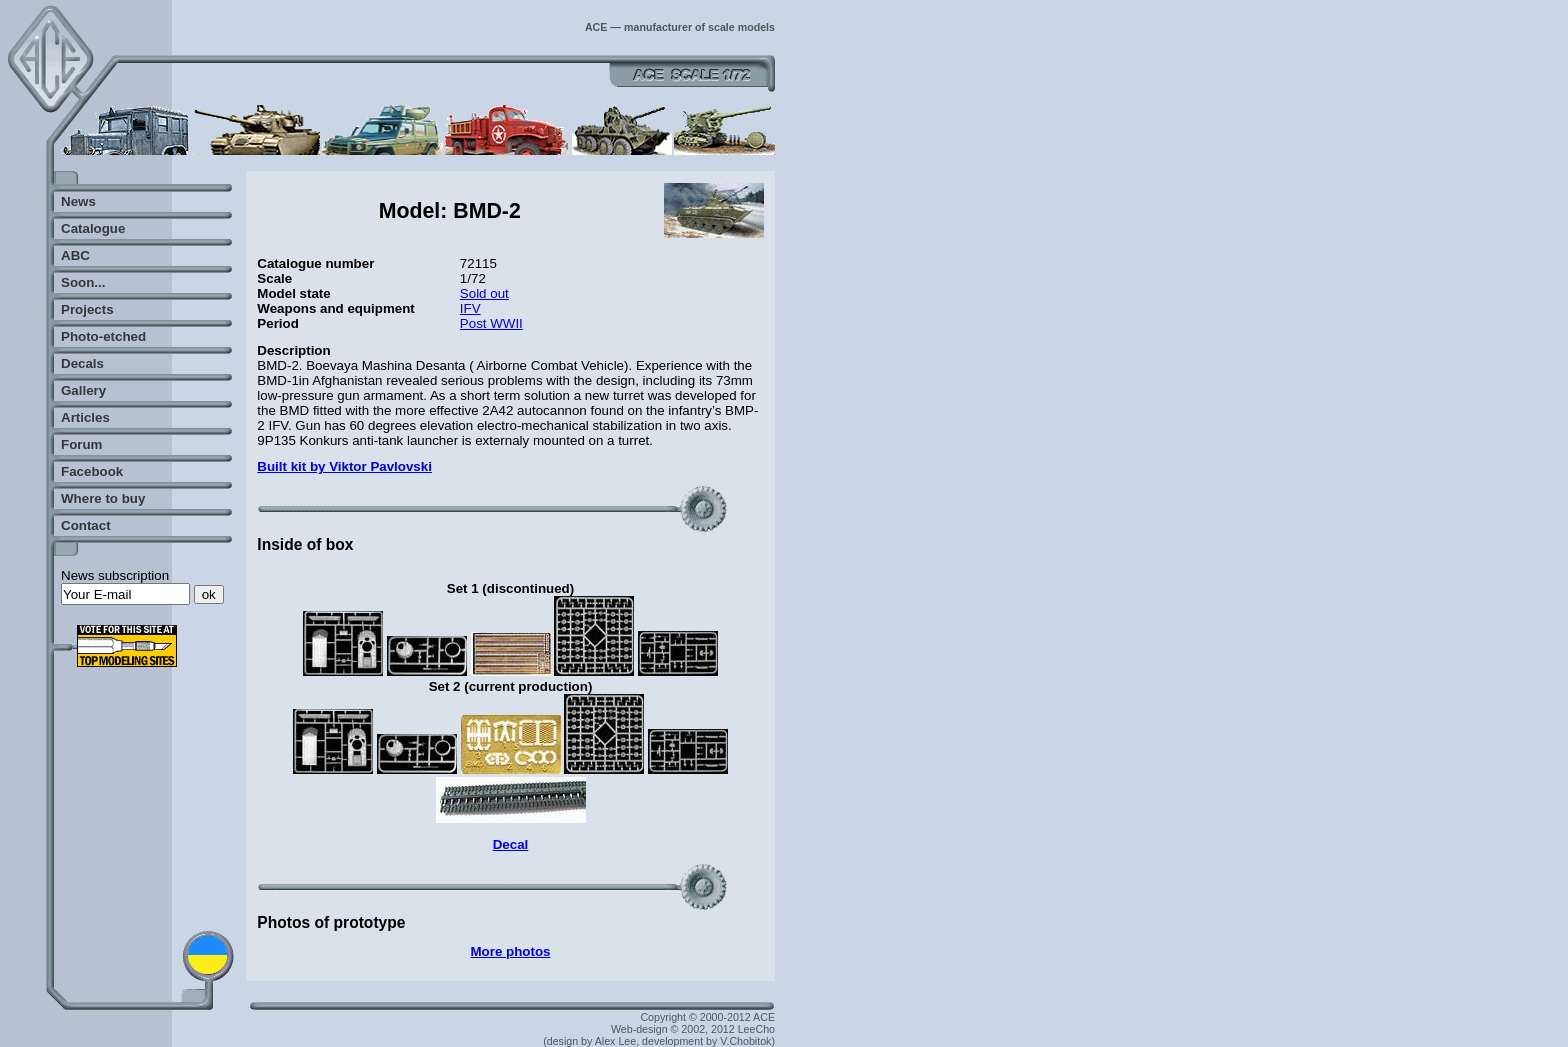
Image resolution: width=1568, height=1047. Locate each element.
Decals (82, 363)
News (78, 201)
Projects (87, 309)
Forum (81, 444)
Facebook (92, 471)
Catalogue (93, 228)
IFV (470, 308)
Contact (86, 525)
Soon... (83, 282)
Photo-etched (103, 336)
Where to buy (103, 498)
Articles (85, 417)
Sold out (484, 293)
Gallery (83, 390)
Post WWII (491, 323)
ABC (75, 255)
